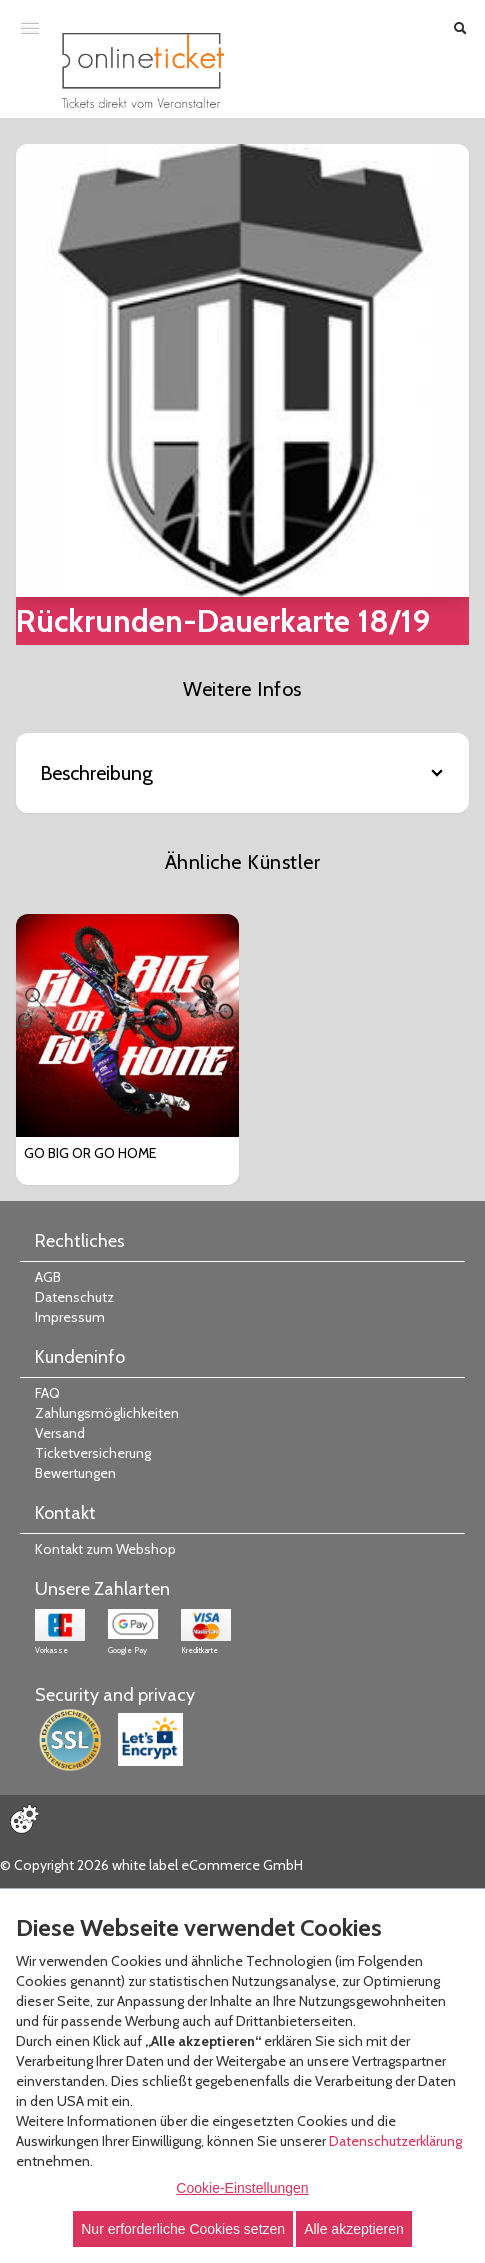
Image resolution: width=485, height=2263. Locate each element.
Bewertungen (75, 1473)
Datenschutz (74, 1297)
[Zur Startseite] (143, 70)
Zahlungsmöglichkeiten (107, 1413)
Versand (60, 1433)
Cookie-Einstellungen (242, 2188)
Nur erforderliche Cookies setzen (183, 2229)
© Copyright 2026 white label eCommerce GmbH (151, 1865)
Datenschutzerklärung (395, 2141)
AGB (48, 1277)
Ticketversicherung (93, 1453)
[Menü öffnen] (30, 27)
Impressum (70, 1317)
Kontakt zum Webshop (105, 1549)
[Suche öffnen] (460, 28)
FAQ (47, 1393)
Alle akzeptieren (354, 2229)
